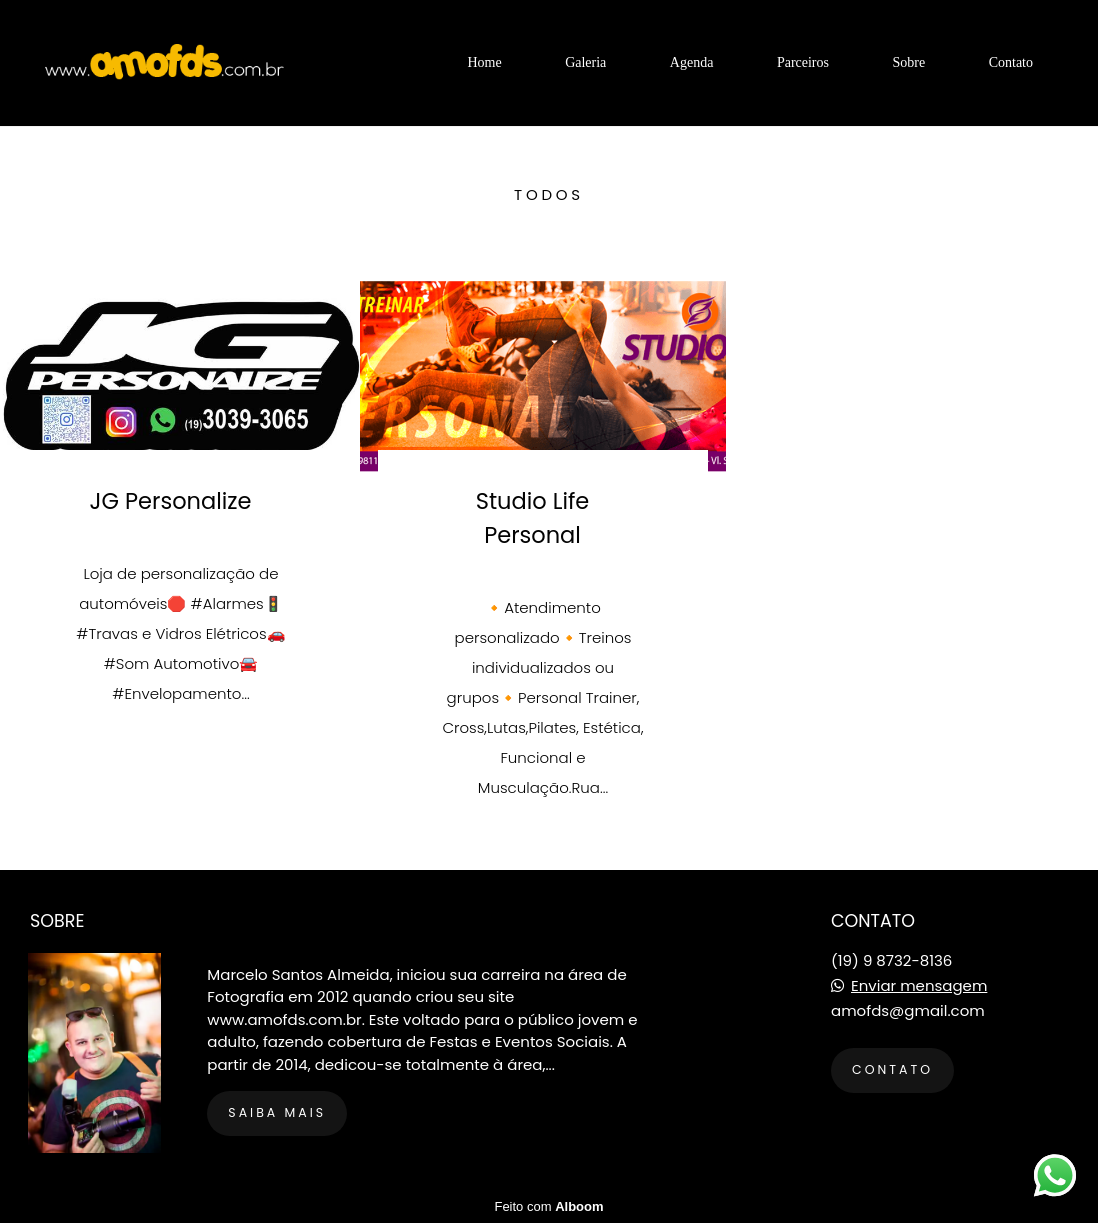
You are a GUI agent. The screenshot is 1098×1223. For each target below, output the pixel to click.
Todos (549, 194)
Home (484, 62)
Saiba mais (277, 1112)
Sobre (908, 62)
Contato (1011, 62)
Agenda (692, 62)
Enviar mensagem (919, 985)
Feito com (548, 1206)
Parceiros (803, 62)
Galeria (585, 62)
